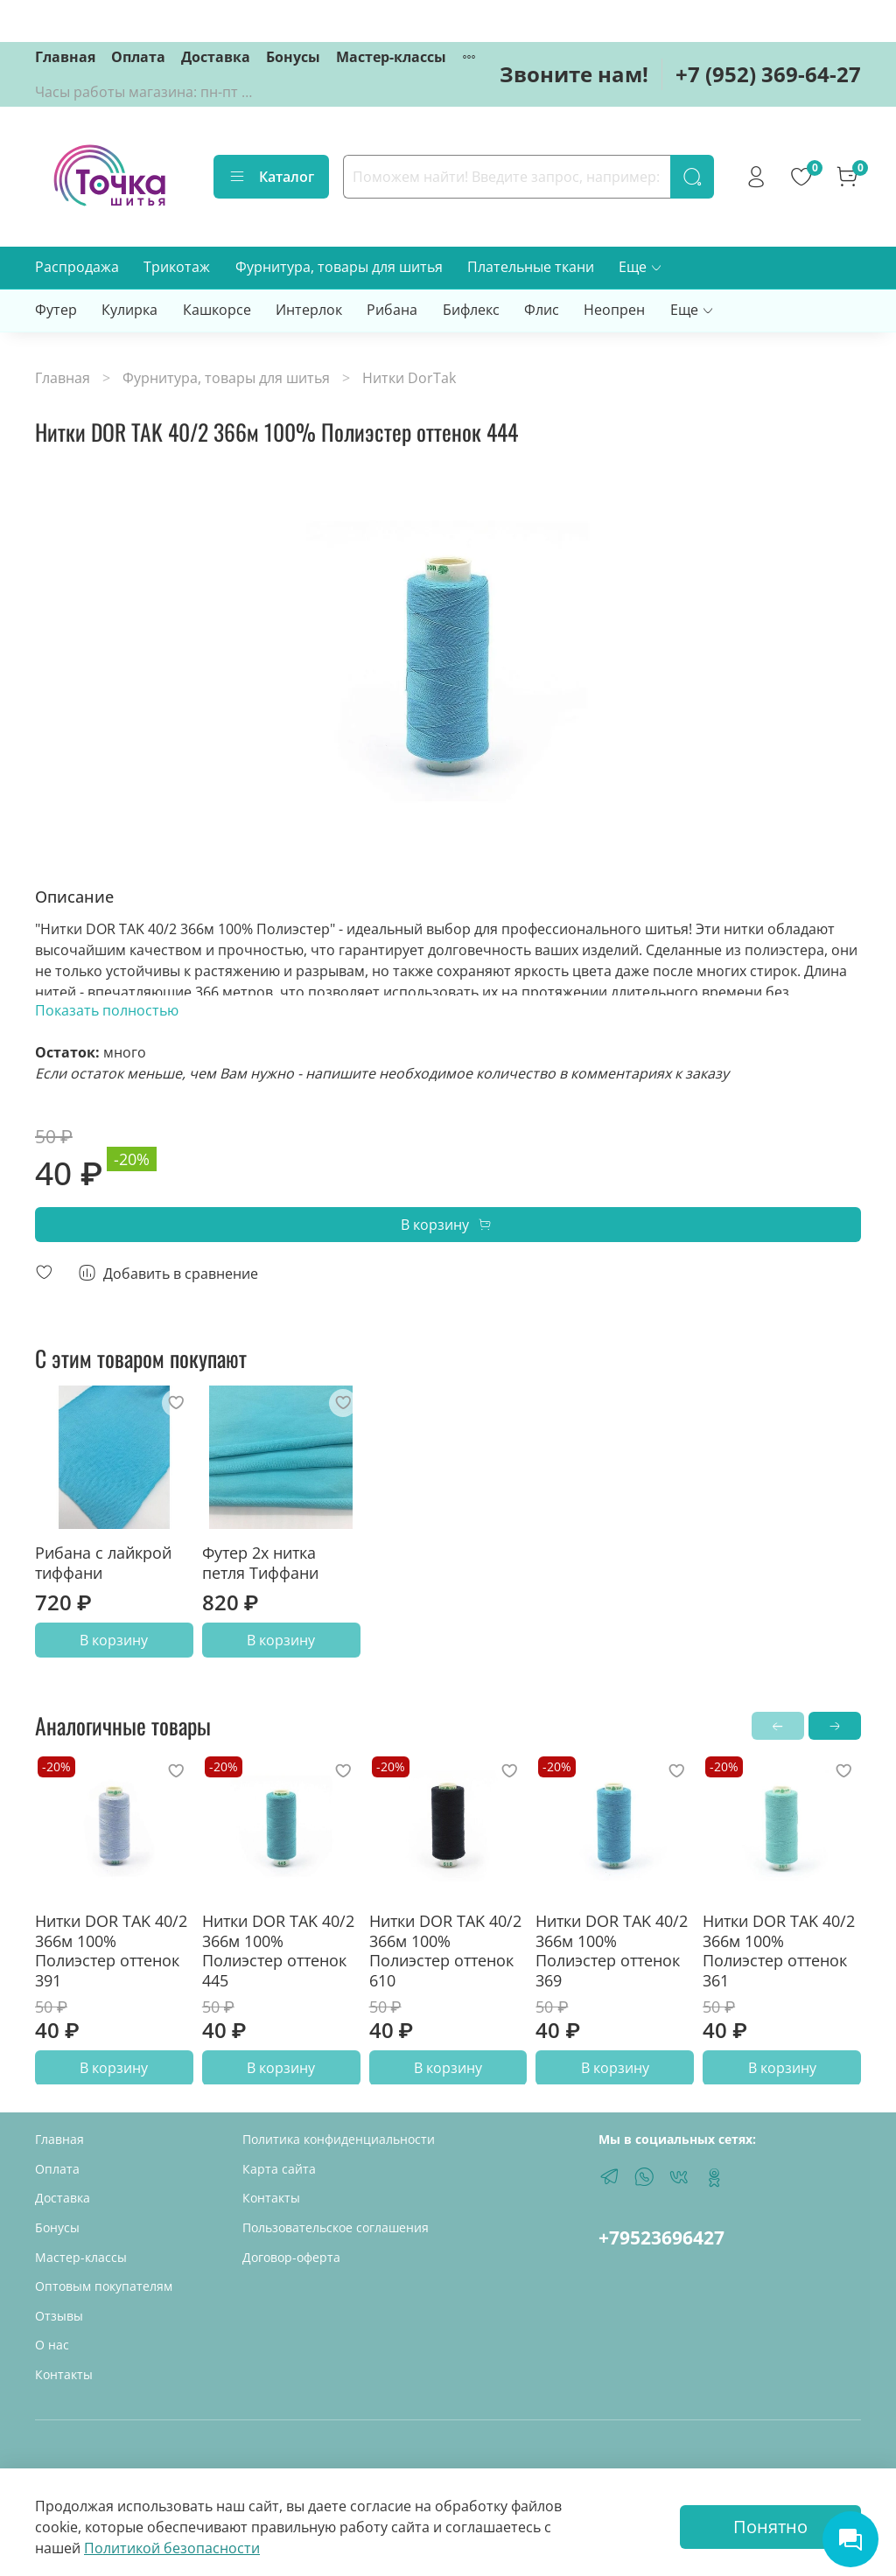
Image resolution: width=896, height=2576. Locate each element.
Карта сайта (279, 2169)
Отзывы (59, 2315)
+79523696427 (661, 2237)
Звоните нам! (574, 73)
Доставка (215, 56)
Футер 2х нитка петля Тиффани (260, 1562)
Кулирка (130, 309)
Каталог (271, 176)
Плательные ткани (530, 266)
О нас (52, 2344)
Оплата (138, 56)
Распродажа (77, 266)
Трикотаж (177, 266)
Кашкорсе (217, 309)
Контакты (64, 2374)
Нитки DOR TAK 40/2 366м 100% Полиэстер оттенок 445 (278, 1950)
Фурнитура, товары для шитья (339, 266)
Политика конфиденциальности (338, 2139)
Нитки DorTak (409, 377)
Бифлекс (471, 309)
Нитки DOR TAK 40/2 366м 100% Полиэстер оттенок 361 (779, 1950)
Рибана (392, 309)
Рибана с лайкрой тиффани (103, 1562)
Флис (541, 309)
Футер (56, 309)
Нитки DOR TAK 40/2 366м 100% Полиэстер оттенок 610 (445, 1950)
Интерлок (309, 309)
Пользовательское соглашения (335, 2227)
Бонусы (293, 56)
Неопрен (614, 309)
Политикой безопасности (172, 2548)
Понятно (770, 2526)
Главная (65, 56)
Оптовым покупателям (103, 2286)
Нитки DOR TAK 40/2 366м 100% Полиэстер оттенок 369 (612, 1950)
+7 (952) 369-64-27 (768, 73)
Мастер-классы (391, 56)
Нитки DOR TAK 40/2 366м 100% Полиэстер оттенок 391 (111, 1950)
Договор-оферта (291, 2257)
